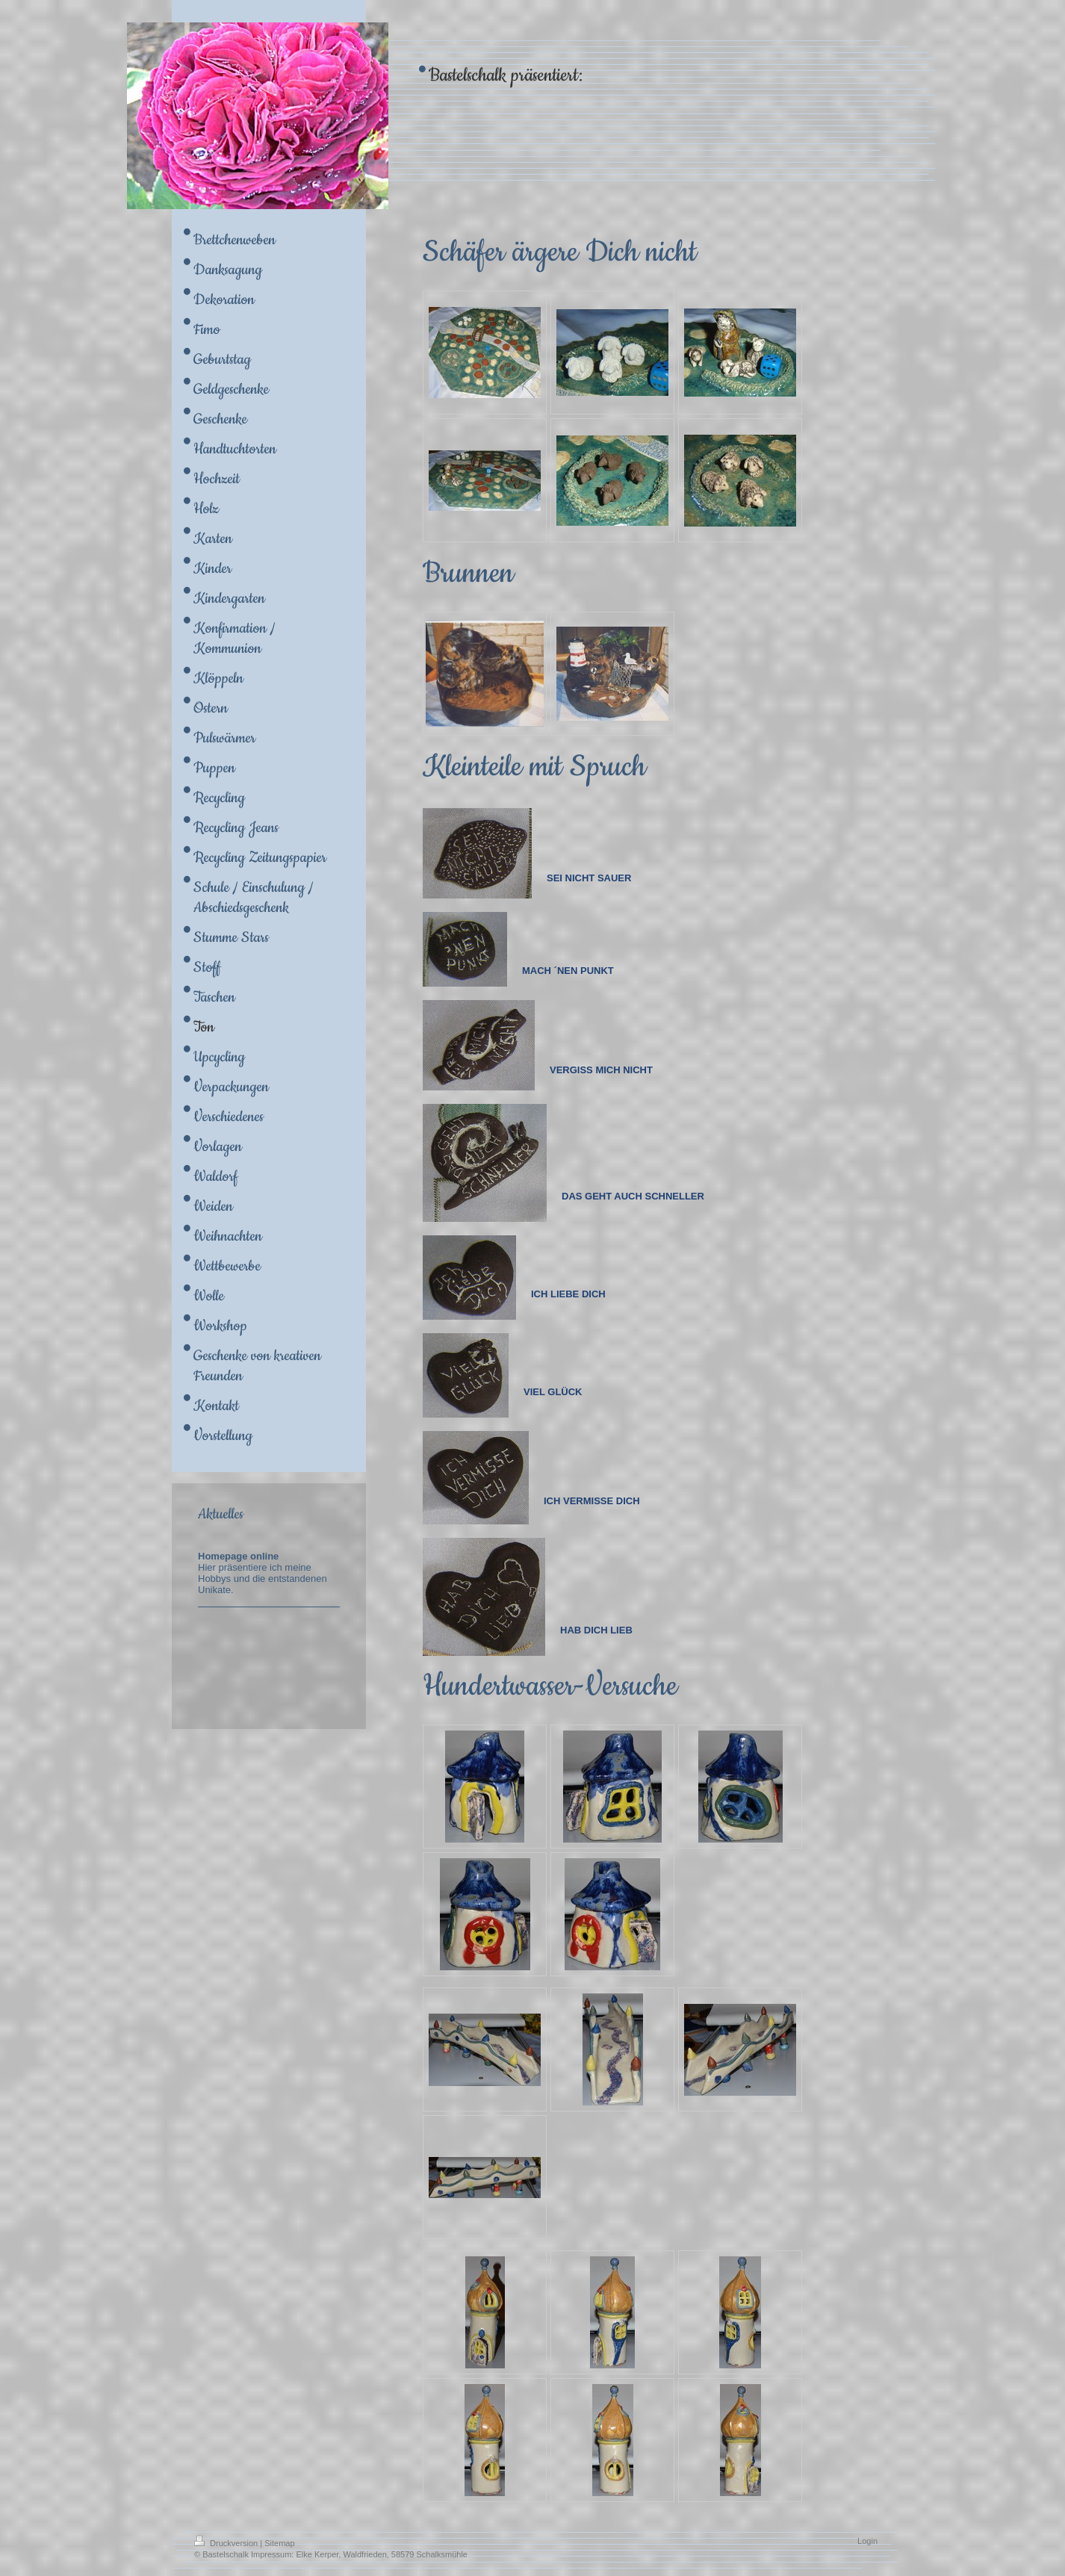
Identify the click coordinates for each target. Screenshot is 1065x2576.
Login (867, 2540)
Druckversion (227, 2543)
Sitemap (279, 2543)
